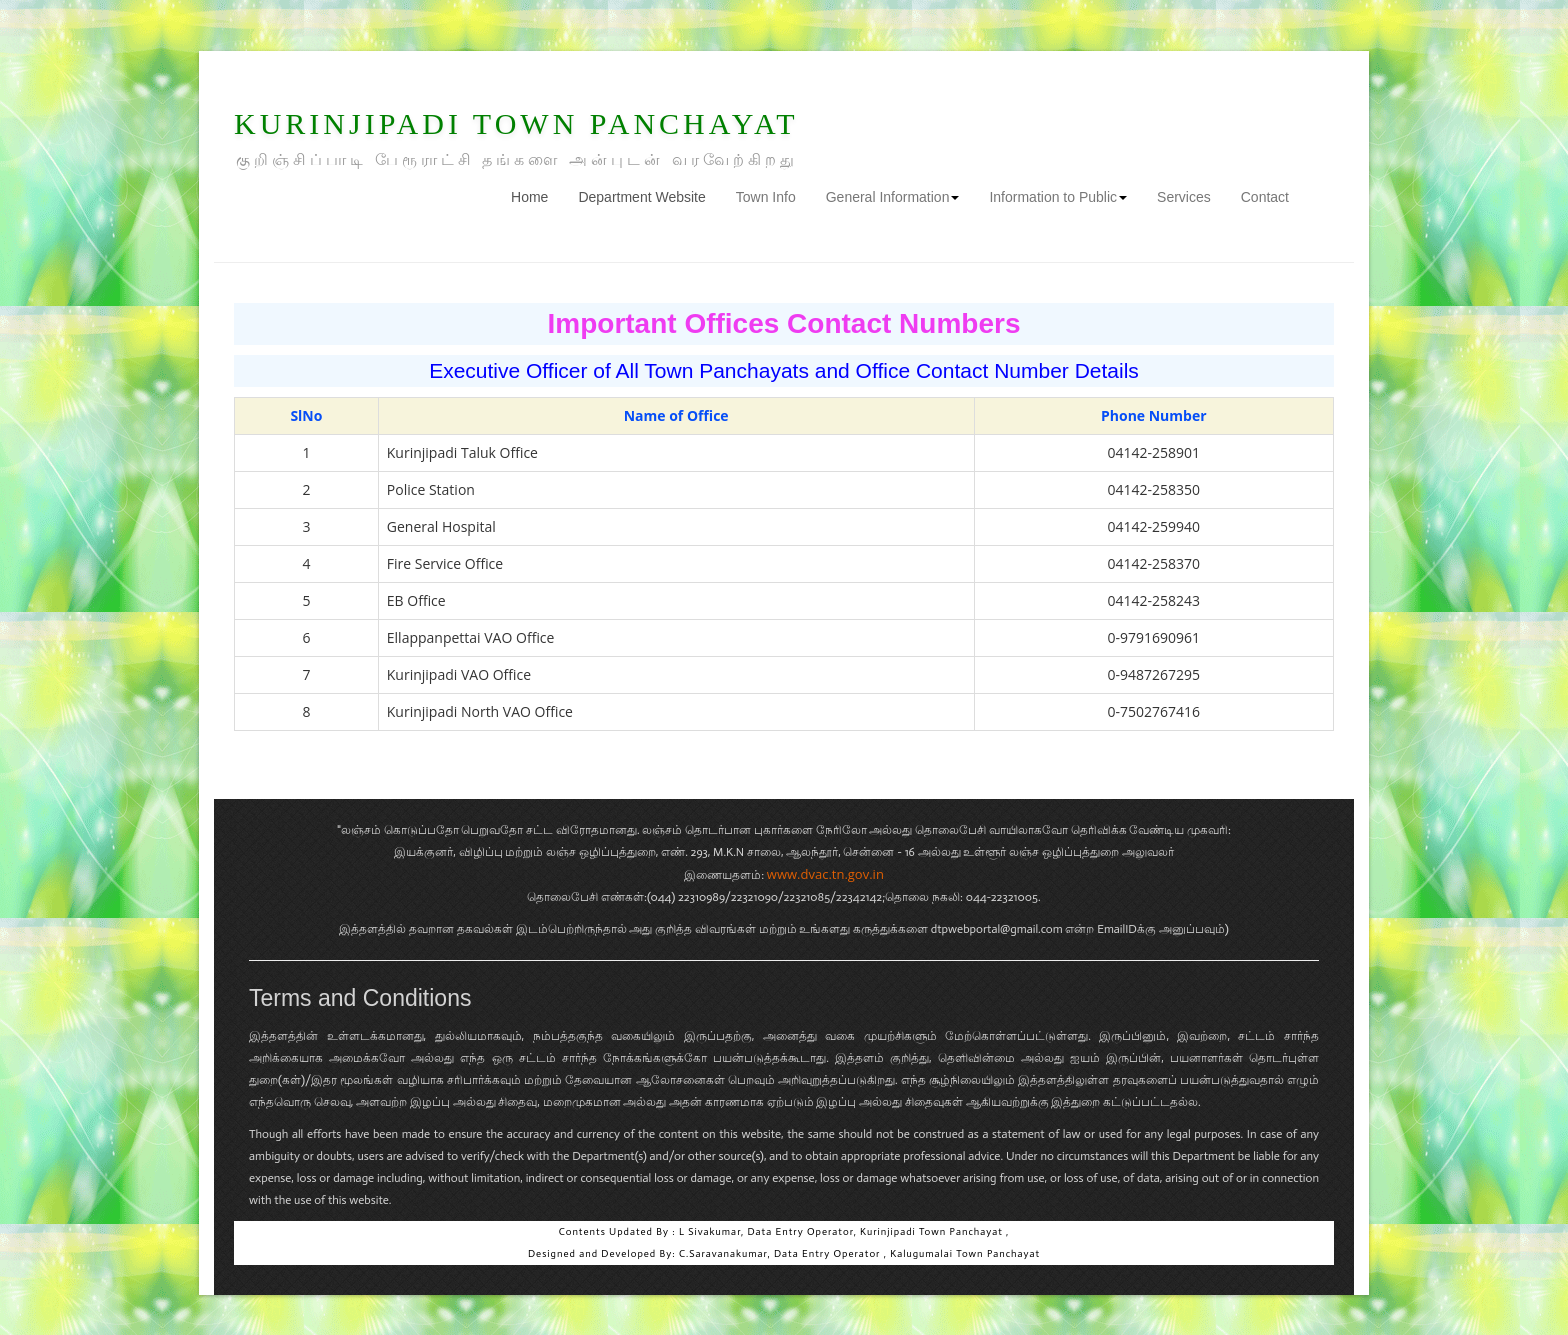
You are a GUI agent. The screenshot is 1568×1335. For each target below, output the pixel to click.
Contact (1265, 197)
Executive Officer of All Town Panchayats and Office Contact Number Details (784, 370)
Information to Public (1058, 197)
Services (1184, 197)
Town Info (766, 197)
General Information (893, 197)
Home (537, 195)
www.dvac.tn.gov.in (825, 874)
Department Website (641, 197)
